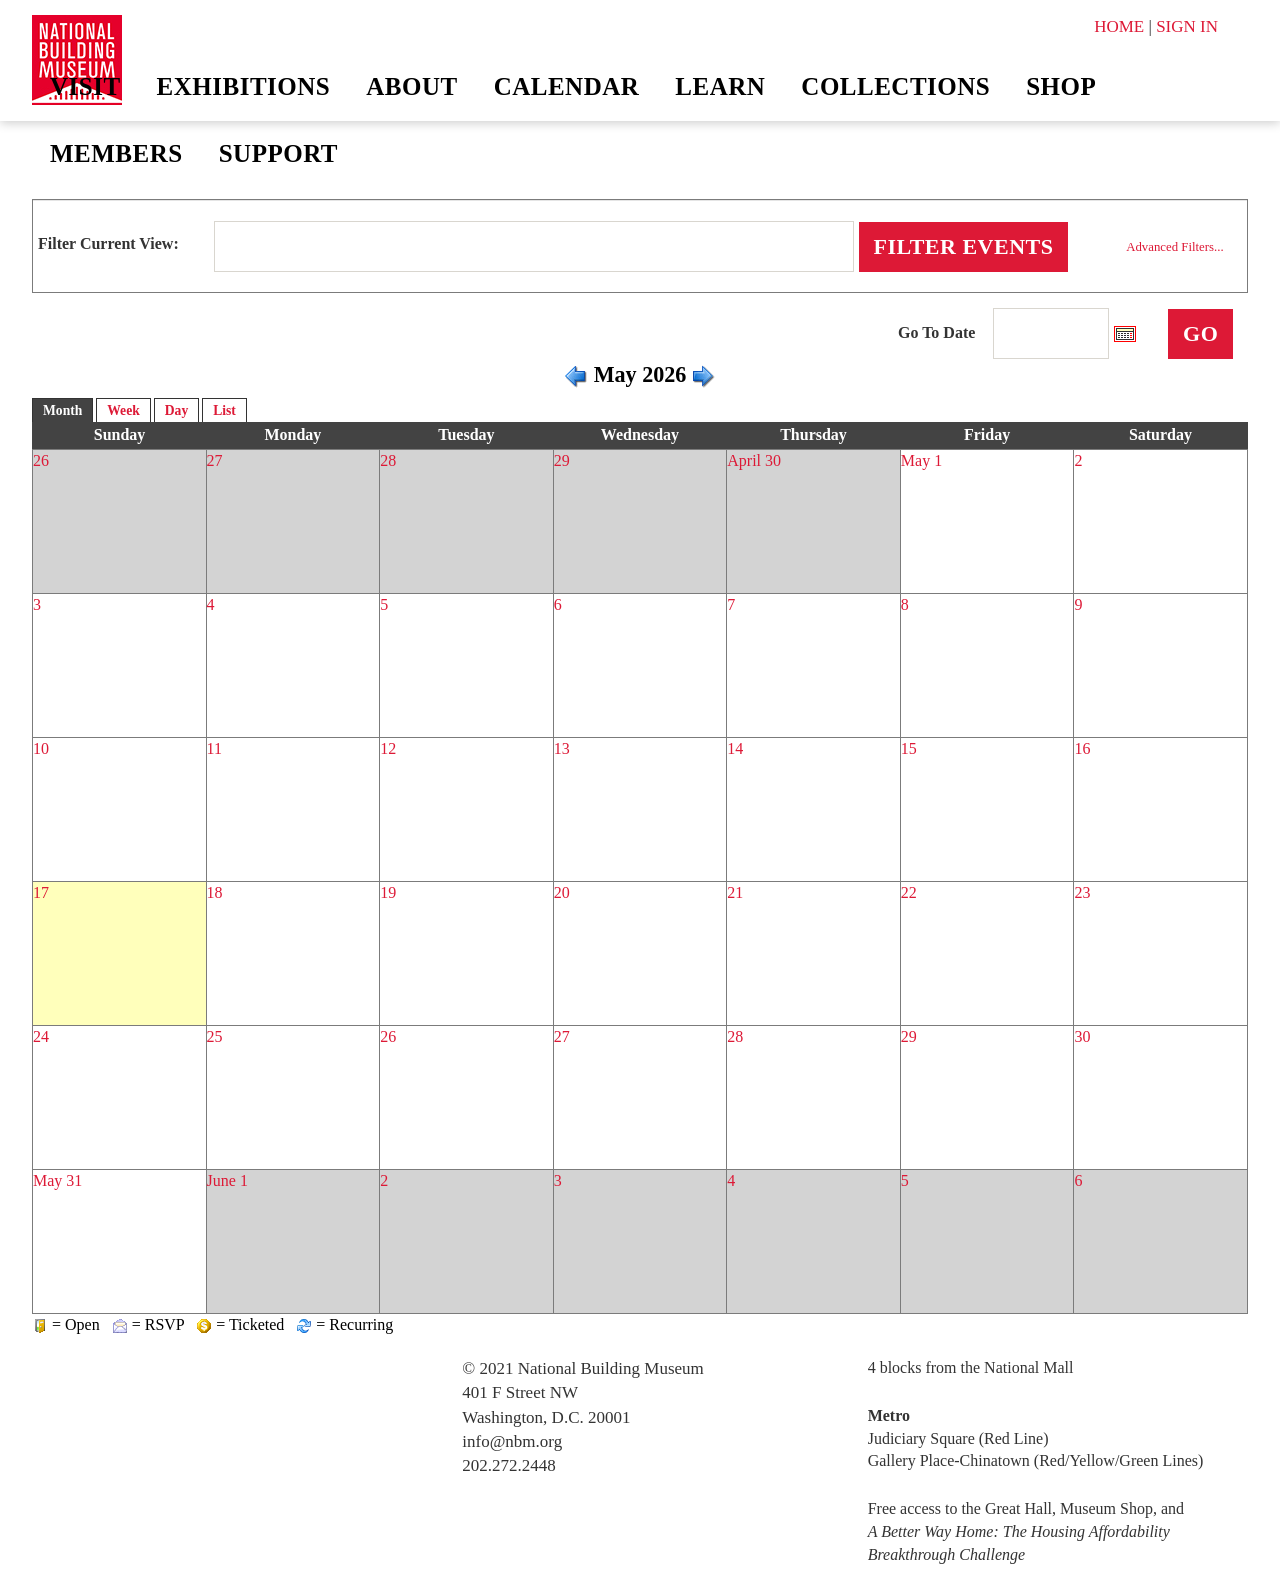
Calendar (567, 86)
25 (215, 1036)
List (224, 410)
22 (909, 892)
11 (214, 748)
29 (562, 460)
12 (388, 748)
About (411, 86)
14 (735, 748)
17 (41, 892)
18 (215, 892)
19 (388, 892)
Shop (1061, 86)
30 (1082, 1036)
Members (116, 153)
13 (562, 748)
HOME (1119, 26)
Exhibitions (244, 86)
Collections (895, 86)
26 (41, 460)
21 (735, 892)
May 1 (921, 460)
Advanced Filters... (1174, 247)
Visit (85, 86)
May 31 (57, 1180)
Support (278, 153)
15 (909, 748)
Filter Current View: (108, 243)
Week (123, 410)
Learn (720, 86)
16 (1082, 748)
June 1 (227, 1180)
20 (562, 892)
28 (388, 460)
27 (215, 460)
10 (41, 748)
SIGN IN (1187, 26)
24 (41, 1036)
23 (1082, 892)
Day (176, 410)
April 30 (754, 460)
